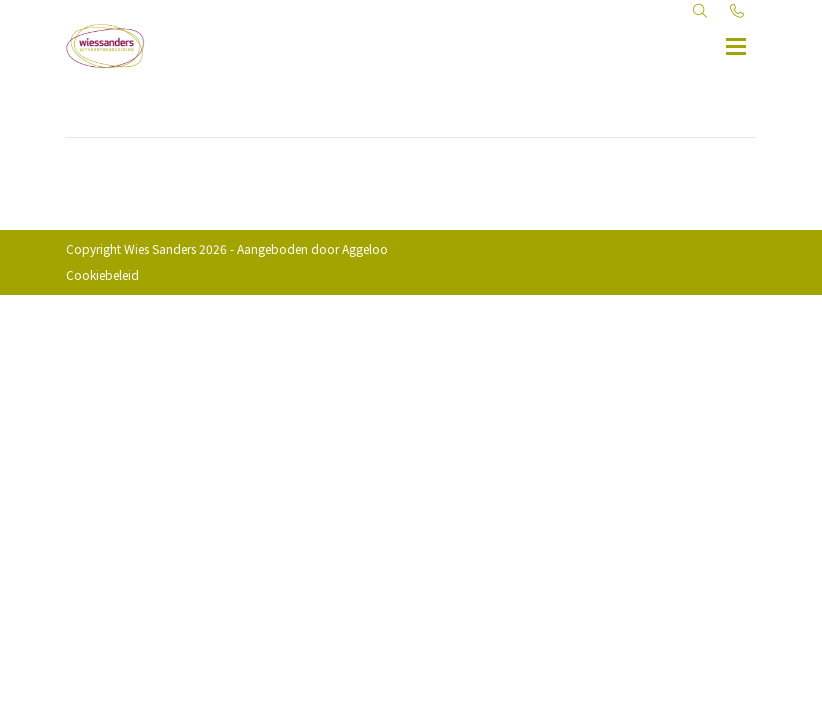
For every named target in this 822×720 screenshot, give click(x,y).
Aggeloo (365, 248)
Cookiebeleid (102, 274)
